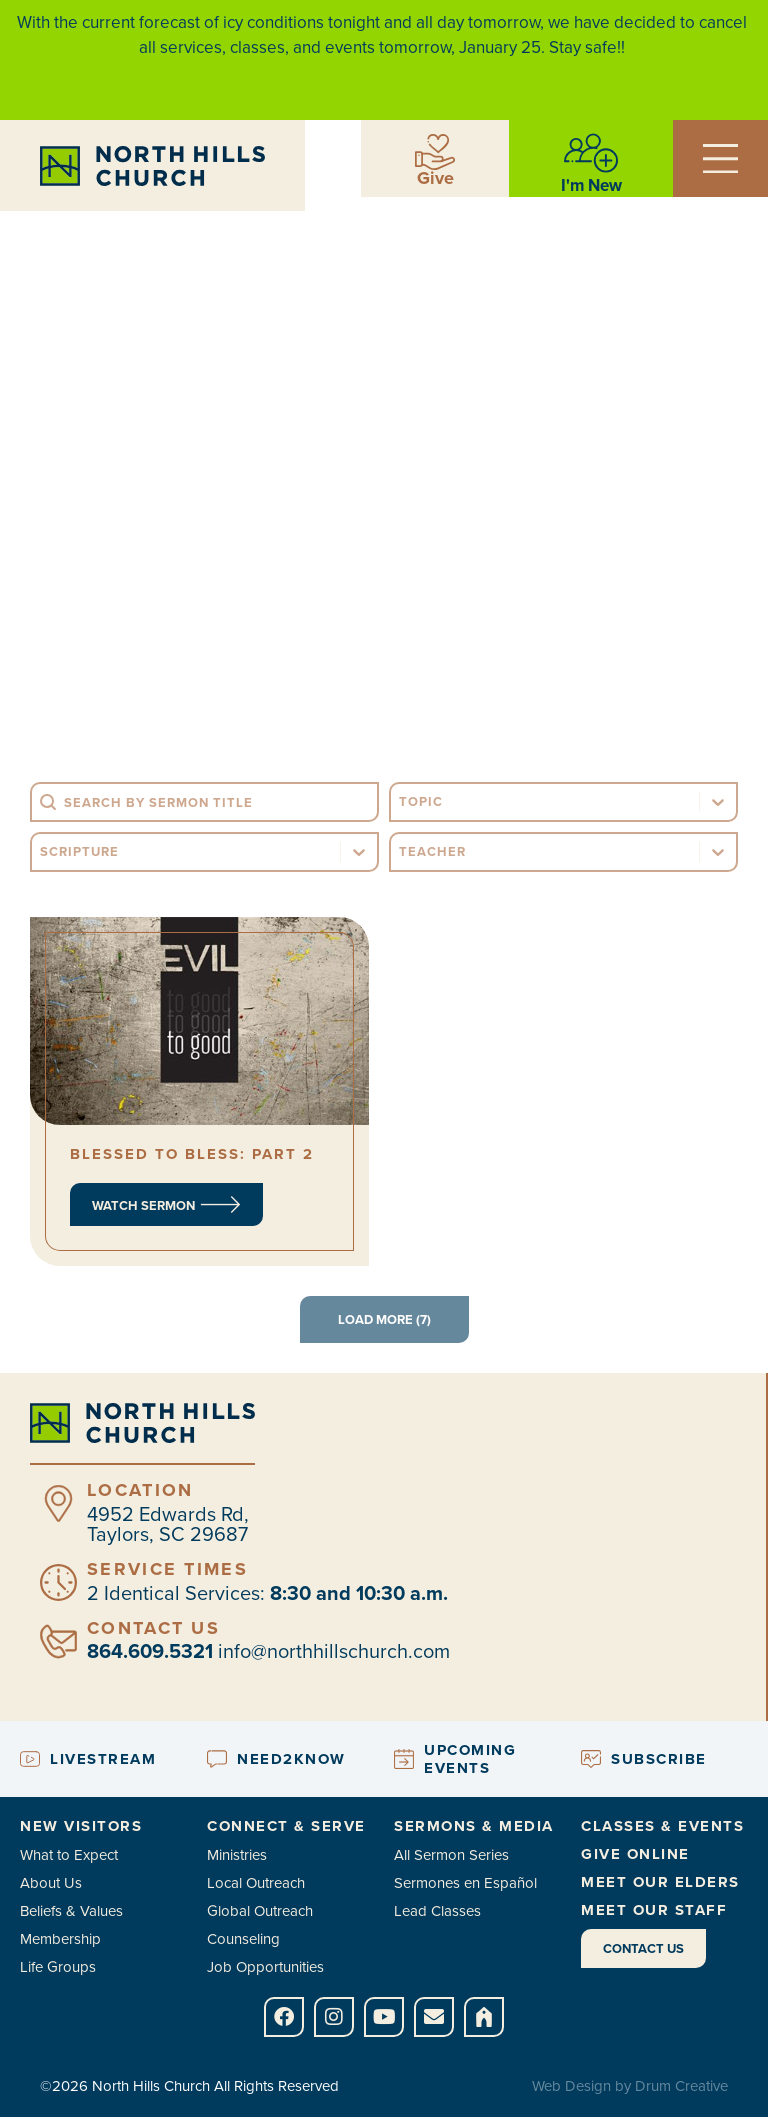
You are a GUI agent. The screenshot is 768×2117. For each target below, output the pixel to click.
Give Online (635, 1854)
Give (435, 178)
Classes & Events (662, 1826)
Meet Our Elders (660, 1882)
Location (140, 1490)
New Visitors (81, 1826)
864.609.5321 (150, 1651)
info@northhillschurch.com (334, 1651)
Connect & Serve (286, 1826)
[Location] (58, 1503)
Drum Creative (681, 2086)
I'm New (591, 185)
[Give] (435, 152)
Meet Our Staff (654, 1910)
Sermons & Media (474, 1826)
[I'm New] (591, 153)
